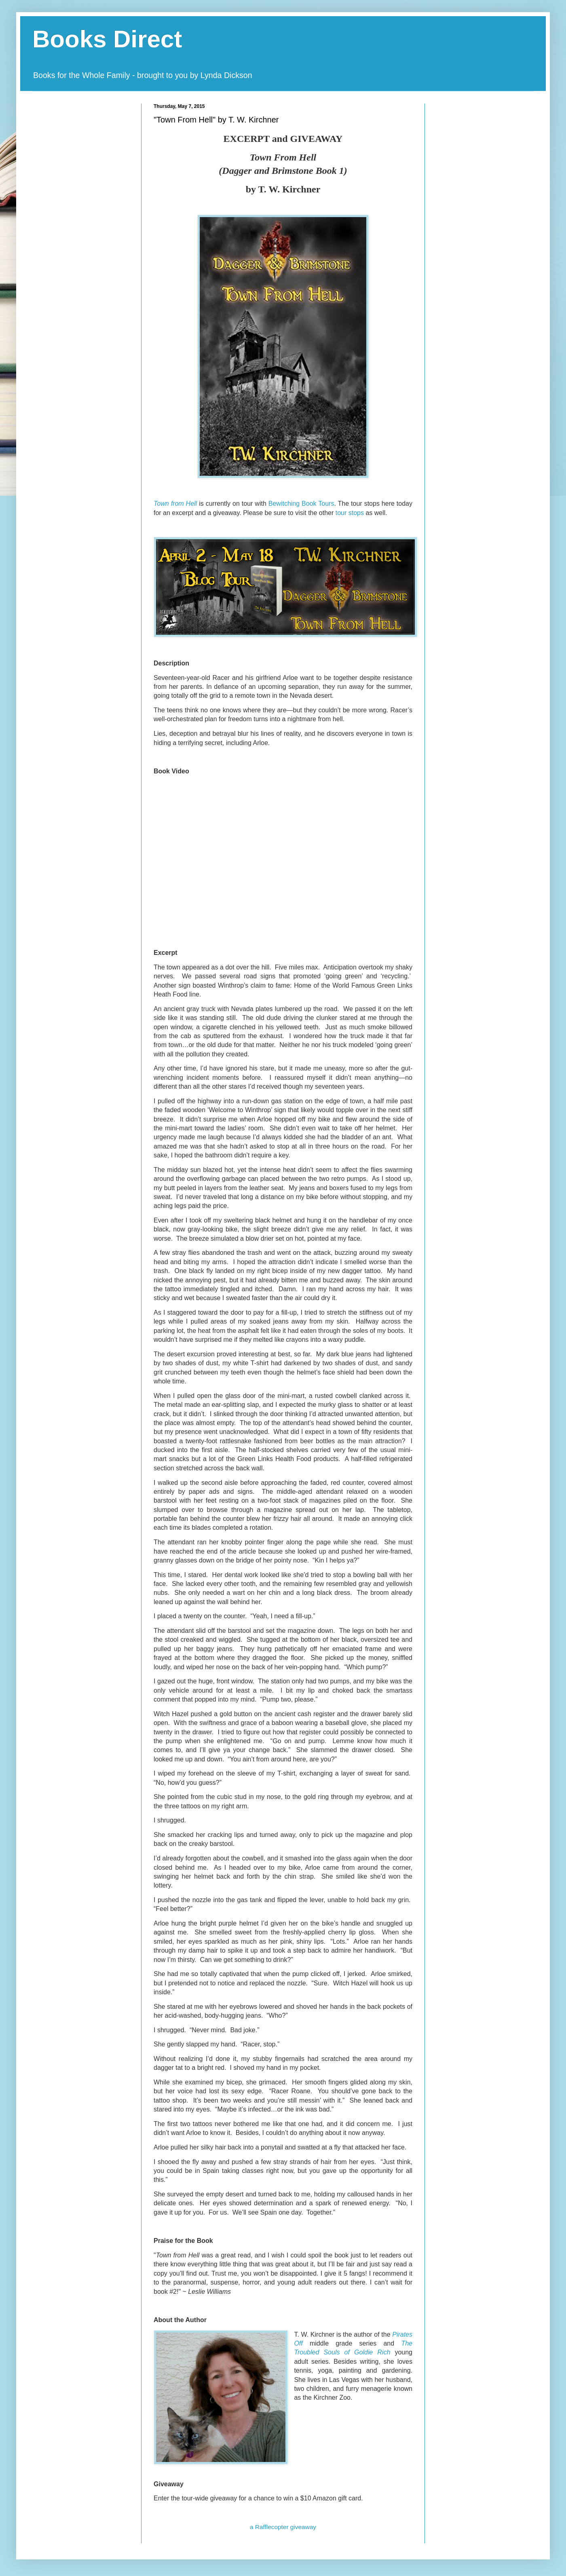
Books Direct (107, 39)
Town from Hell (175, 503)
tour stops (350, 512)
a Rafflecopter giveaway (283, 2526)
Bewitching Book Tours (301, 503)
